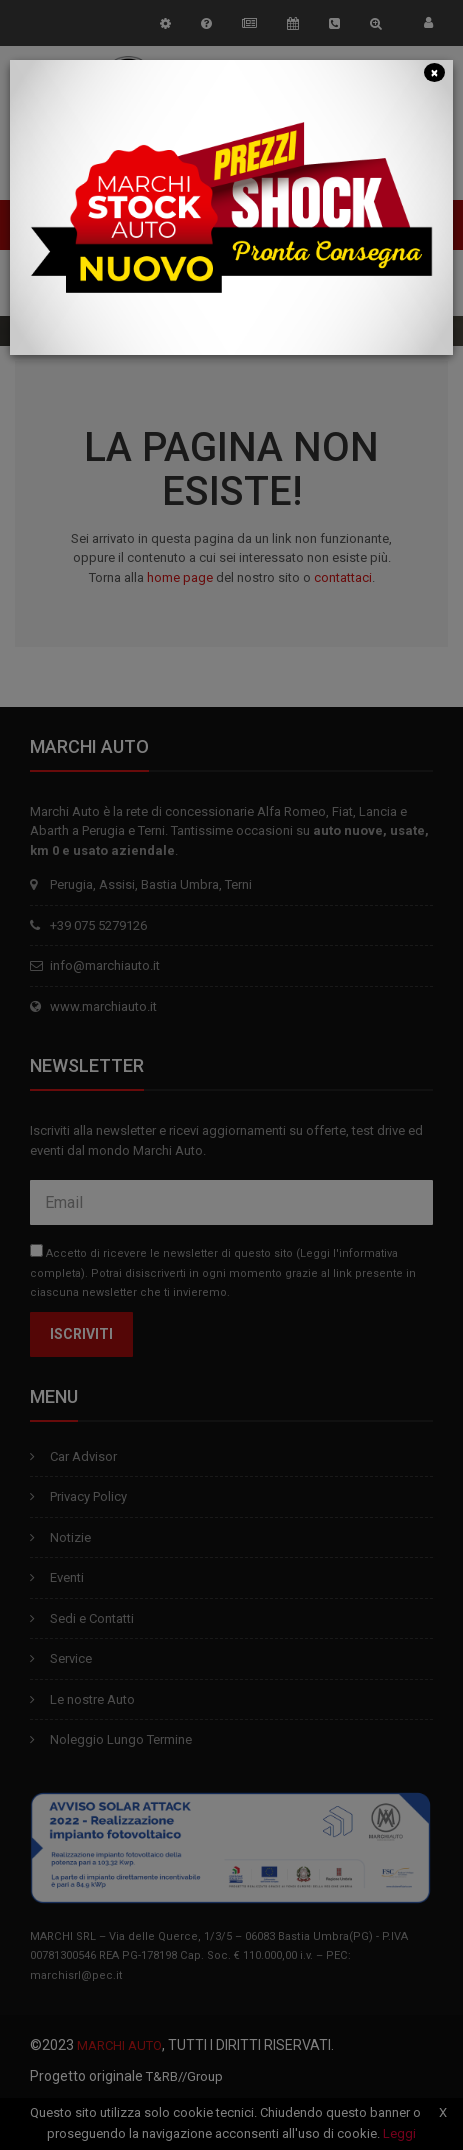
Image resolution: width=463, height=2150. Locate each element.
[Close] (434, 71)
